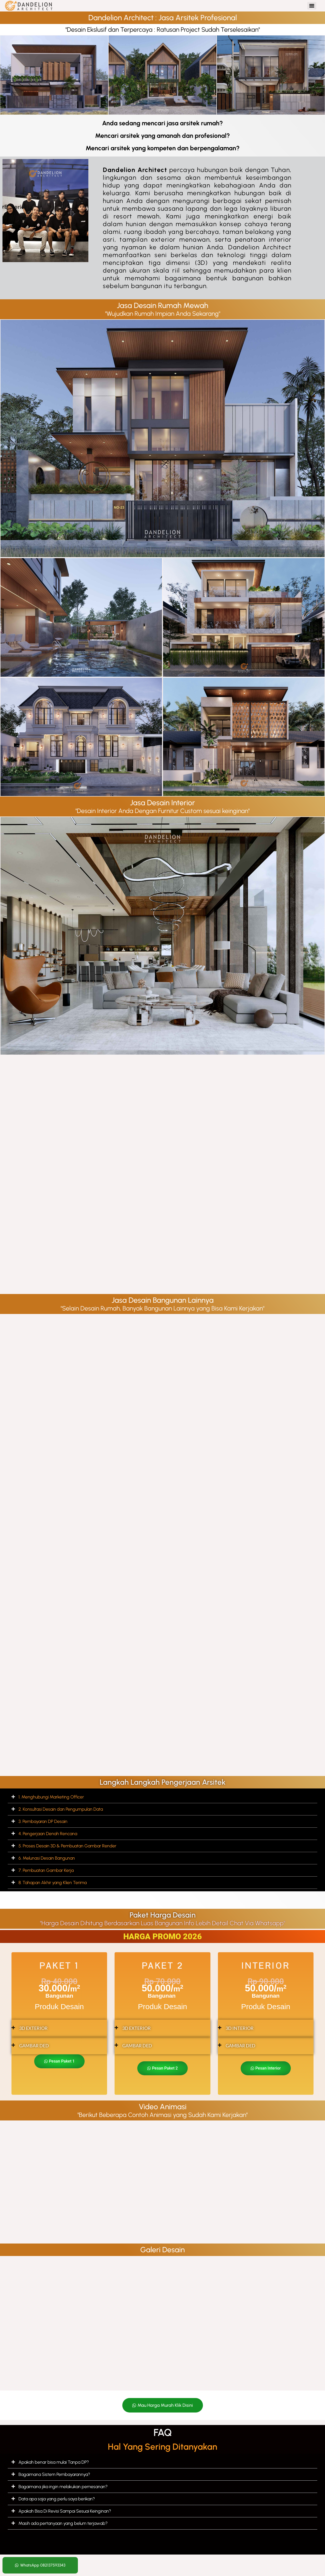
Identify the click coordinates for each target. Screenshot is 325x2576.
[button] (162, 1797)
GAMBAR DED (34, 2045)
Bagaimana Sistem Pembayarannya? (54, 2474)
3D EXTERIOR (33, 2028)
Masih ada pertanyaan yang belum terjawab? (63, 2523)
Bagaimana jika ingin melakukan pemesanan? (63, 2486)
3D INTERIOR (240, 2028)
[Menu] (311, 5)
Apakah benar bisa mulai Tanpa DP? (53, 2462)
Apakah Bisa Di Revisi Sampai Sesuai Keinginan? (64, 2511)
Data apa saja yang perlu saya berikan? (56, 2499)
